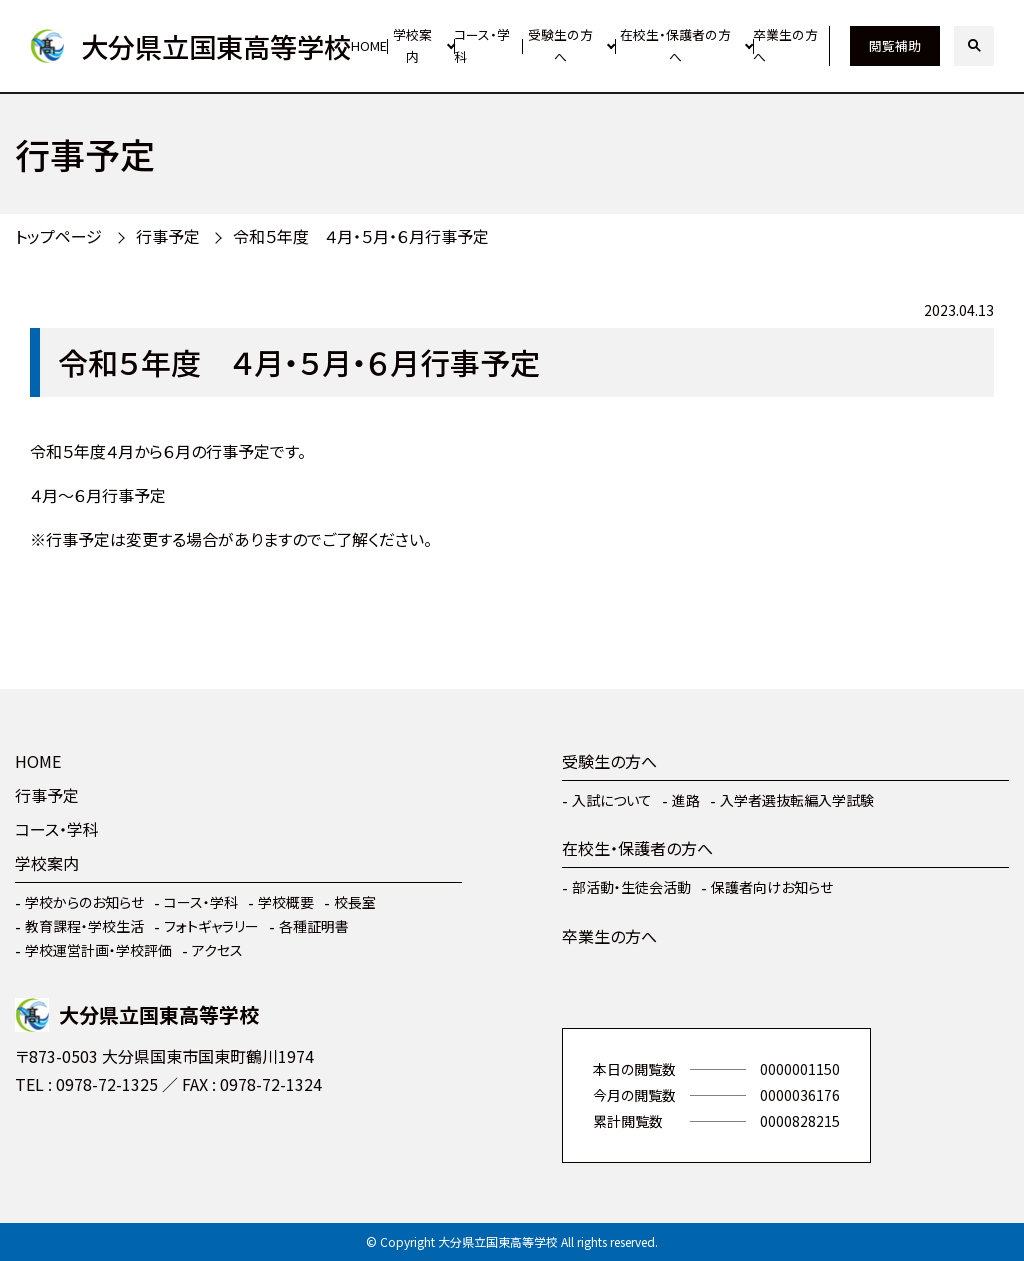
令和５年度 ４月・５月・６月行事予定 (361, 236)
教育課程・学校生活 (84, 926)
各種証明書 (314, 926)
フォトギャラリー (211, 926)
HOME (369, 45)
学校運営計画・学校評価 (98, 950)
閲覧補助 (895, 45)
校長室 (355, 902)
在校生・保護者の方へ (675, 46)
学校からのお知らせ (84, 902)
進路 (686, 800)
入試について (612, 800)
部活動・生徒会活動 (631, 887)
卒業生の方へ (785, 46)
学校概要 (286, 902)
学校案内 (412, 46)
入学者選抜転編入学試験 (797, 800)
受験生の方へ (560, 46)
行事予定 (168, 236)
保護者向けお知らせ (772, 887)
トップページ (58, 236)
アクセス (217, 950)
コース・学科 (482, 46)
